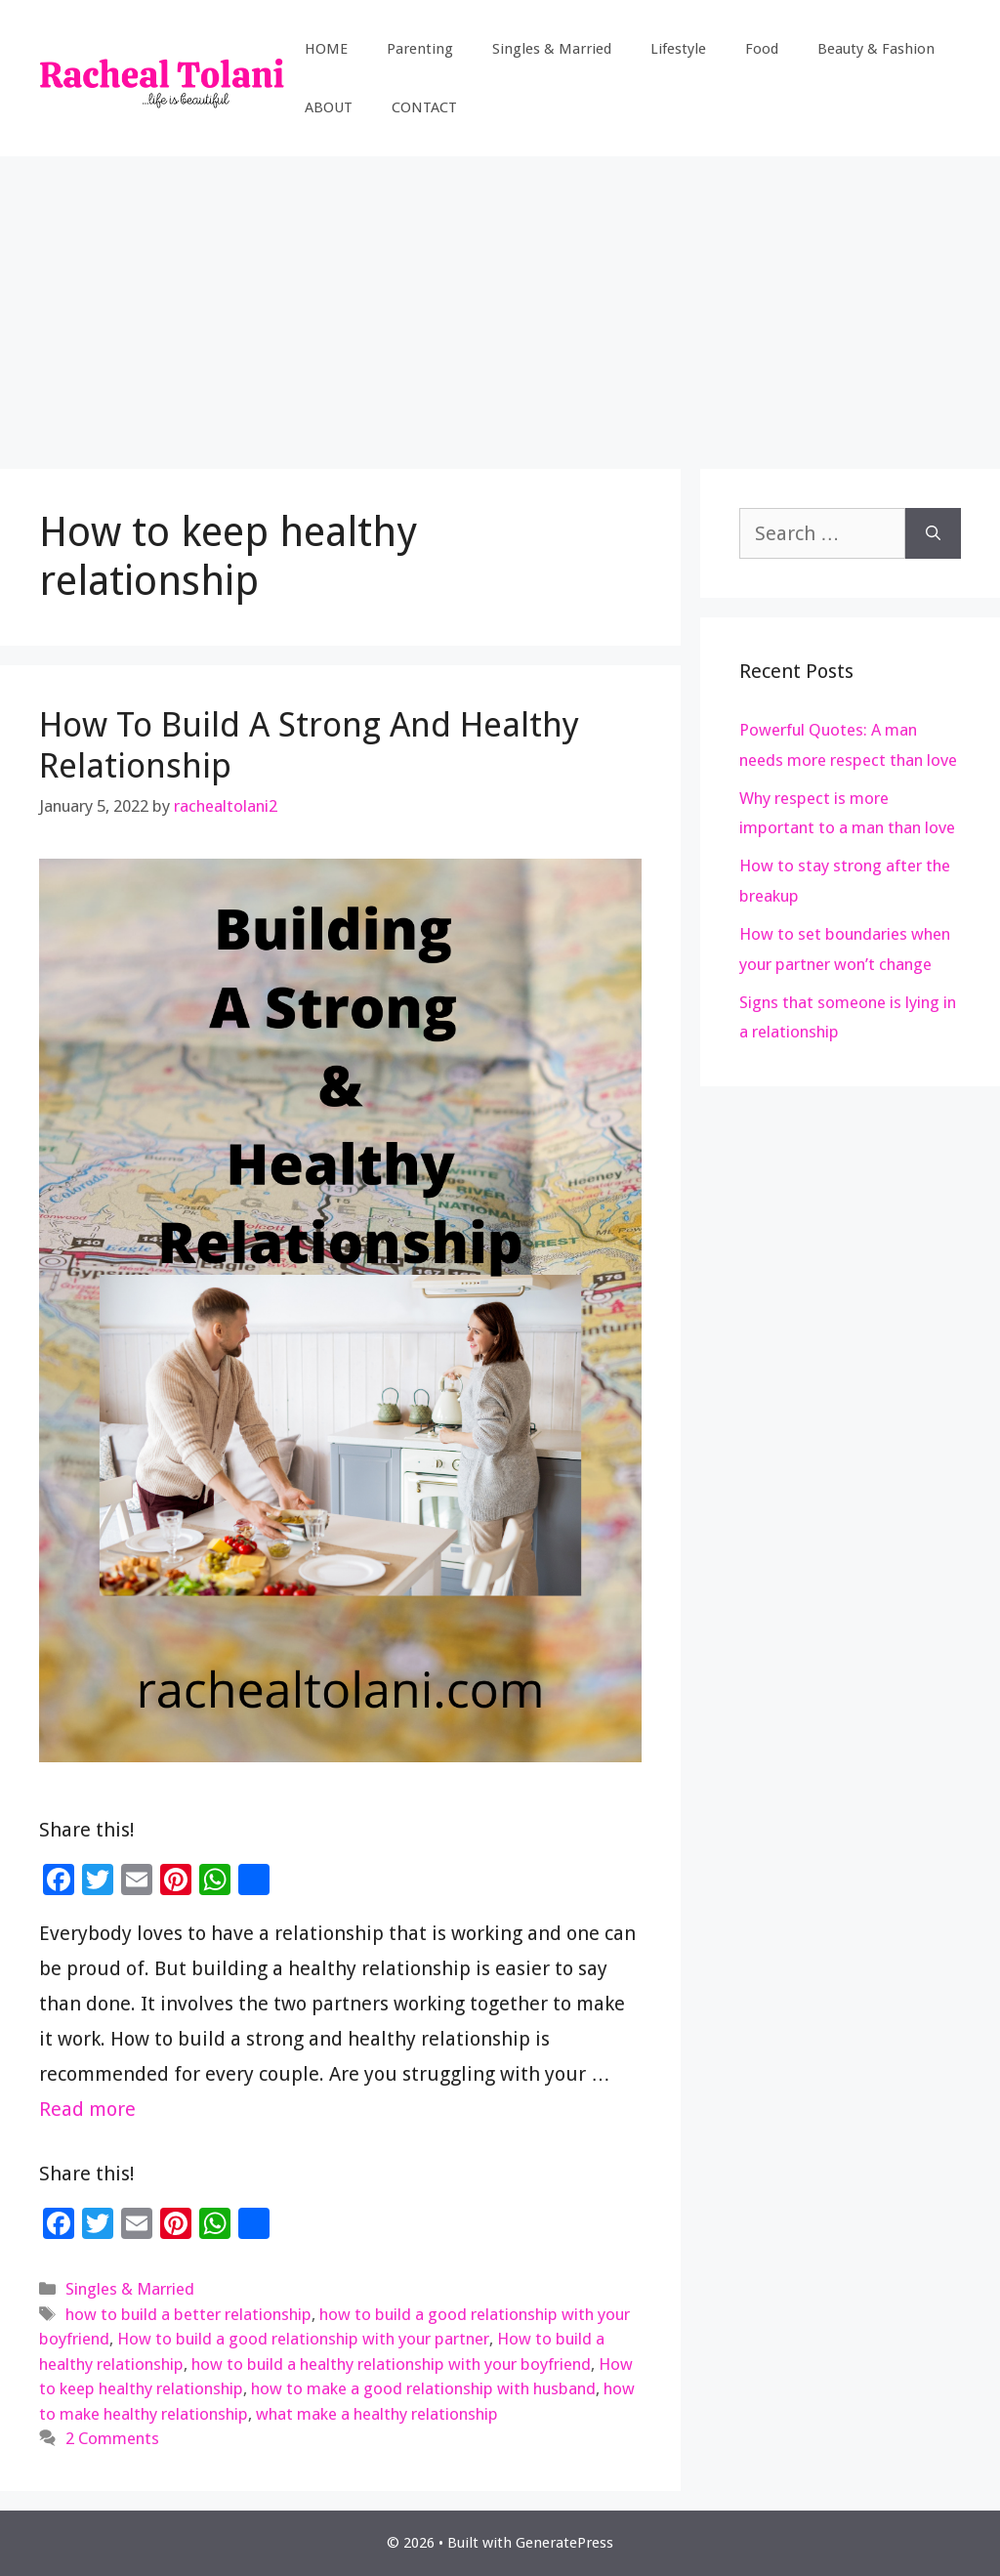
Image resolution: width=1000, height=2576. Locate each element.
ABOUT (329, 107)
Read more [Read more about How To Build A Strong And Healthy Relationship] (87, 2109)
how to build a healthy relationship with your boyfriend (391, 2364)
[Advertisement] (500, 303)
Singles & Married (551, 49)
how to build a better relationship (188, 2314)
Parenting (420, 49)
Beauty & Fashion (876, 49)
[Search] (933, 533)
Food (761, 49)
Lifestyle (678, 49)
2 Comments (112, 2438)
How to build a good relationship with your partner (303, 2338)
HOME (326, 49)
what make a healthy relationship (377, 2414)
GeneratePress (564, 2543)
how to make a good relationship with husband (423, 2388)
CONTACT (424, 107)
